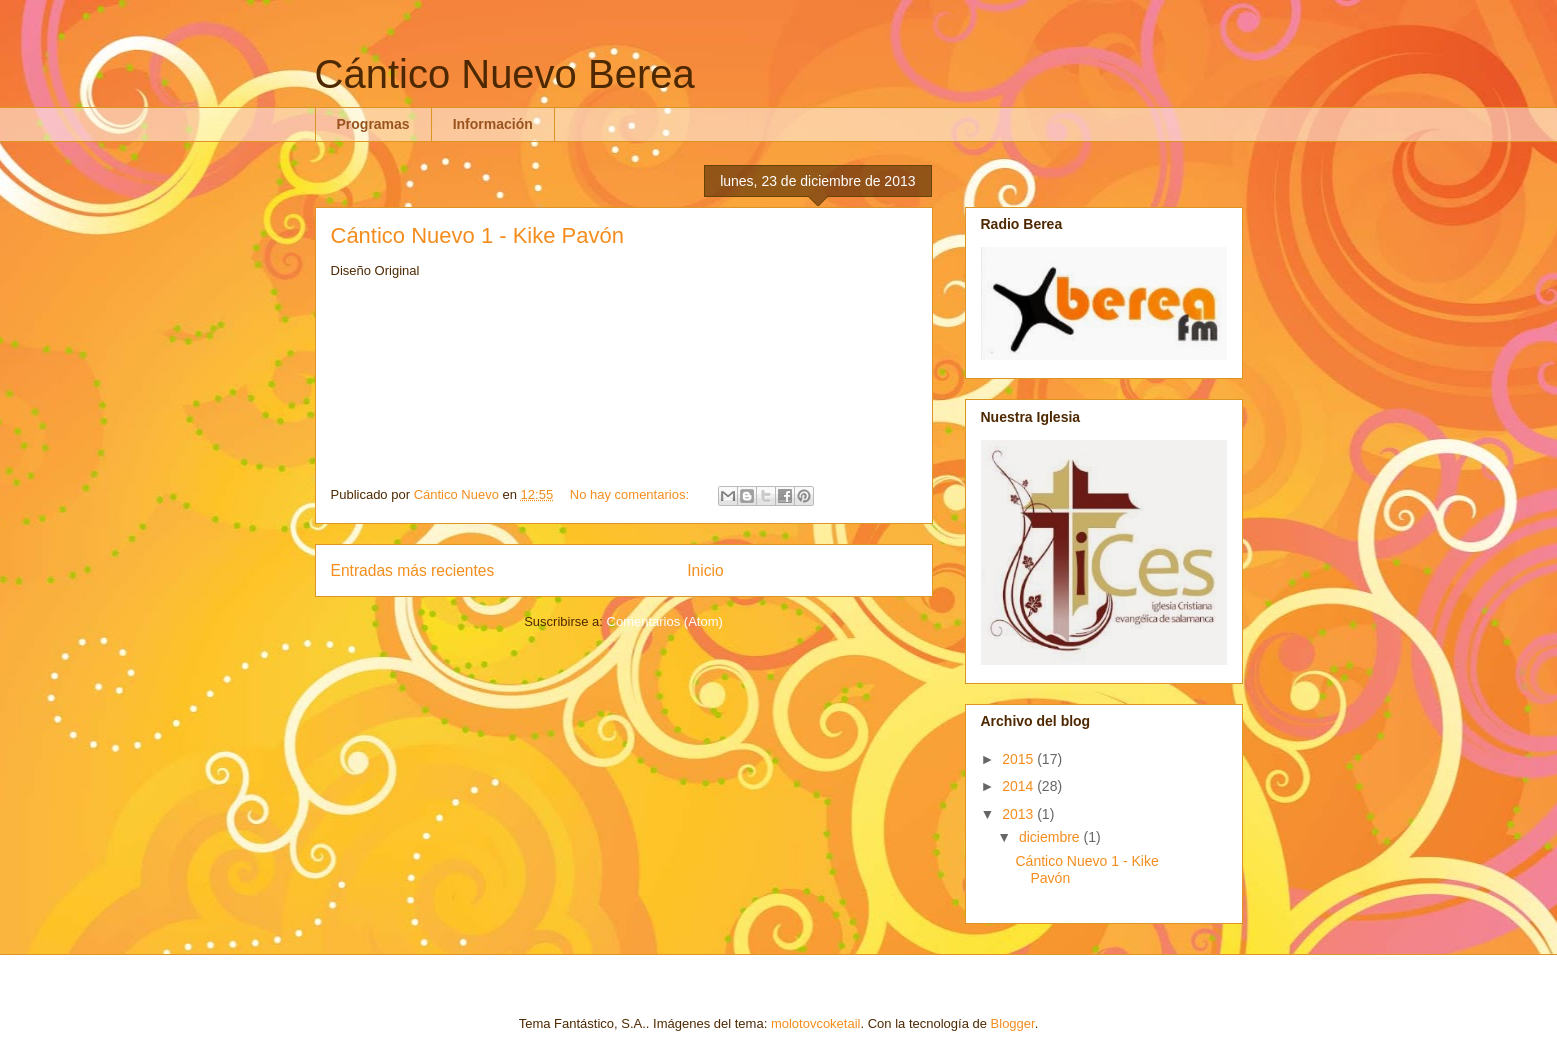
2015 (1019, 759)
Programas (373, 124)
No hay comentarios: (631, 494)
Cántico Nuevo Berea (505, 74)
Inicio (705, 570)
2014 (1019, 786)
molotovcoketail (816, 1023)
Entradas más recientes (413, 570)
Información (493, 124)
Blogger (1013, 1023)
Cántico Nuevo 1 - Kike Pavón (478, 235)
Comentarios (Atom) (665, 621)
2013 (1019, 814)
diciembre (1051, 837)
